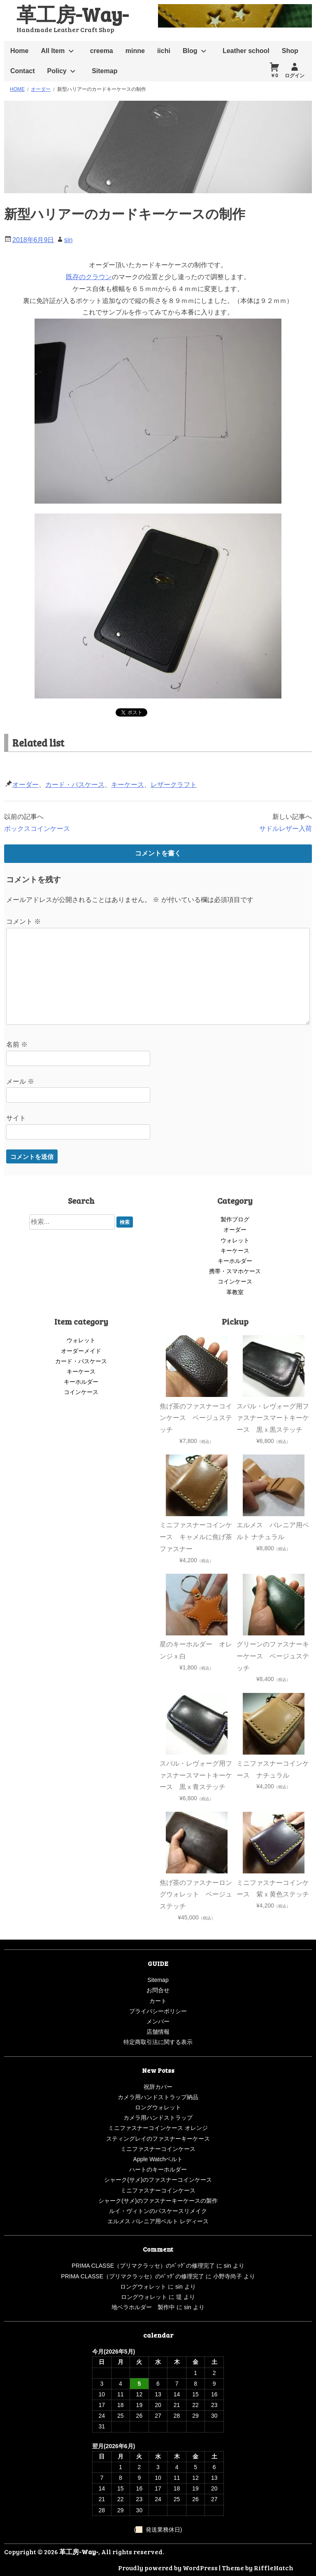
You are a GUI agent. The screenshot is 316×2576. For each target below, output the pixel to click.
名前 (17, 1044)
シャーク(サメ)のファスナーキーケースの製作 (157, 2200)
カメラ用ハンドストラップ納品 (158, 2097)
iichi (163, 50)
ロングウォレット (158, 2107)
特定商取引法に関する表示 (158, 2042)
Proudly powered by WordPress (168, 2567)
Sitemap (104, 70)
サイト (16, 1118)
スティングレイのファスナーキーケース (158, 2138)
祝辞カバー (158, 2086)
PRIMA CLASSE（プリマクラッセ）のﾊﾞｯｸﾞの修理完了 (143, 2265)
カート (158, 2001)
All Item (53, 50)
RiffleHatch (273, 2567)
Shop (290, 50)
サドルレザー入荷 (285, 828)
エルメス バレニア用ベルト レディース (158, 2221)
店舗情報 (158, 2031)
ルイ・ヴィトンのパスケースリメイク (158, 2211)
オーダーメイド (81, 1351)
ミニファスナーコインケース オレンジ (158, 2128)
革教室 (235, 1292)
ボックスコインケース (37, 828)
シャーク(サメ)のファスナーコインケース (157, 2179)
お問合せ (158, 1990)
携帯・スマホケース (235, 1271)
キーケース (127, 784)
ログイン (294, 76)
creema (101, 50)
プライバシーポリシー (158, 2011)
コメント (23, 921)
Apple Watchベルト (158, 2159)
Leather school (246, 50)
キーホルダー (235, 1261)
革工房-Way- (72, 13)
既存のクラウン (89, 276)
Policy (57, 70)
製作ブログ (235, 1219)
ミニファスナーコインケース (158, 2149)
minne (135, 50)
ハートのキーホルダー (158, 2169)
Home (19, 50)
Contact (22, 70)
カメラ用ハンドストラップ (158, 2117)
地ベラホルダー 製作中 (143, 2307)
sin (68, 239)
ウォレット (235, 1240)
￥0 (274, 76)
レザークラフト (174, 784)
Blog (190, 50)
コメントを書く (158, 853)
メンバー (158, 2021)
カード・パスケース (75, 784)
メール (20, 1081)
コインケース (235, 1281)
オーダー (25, 784)
